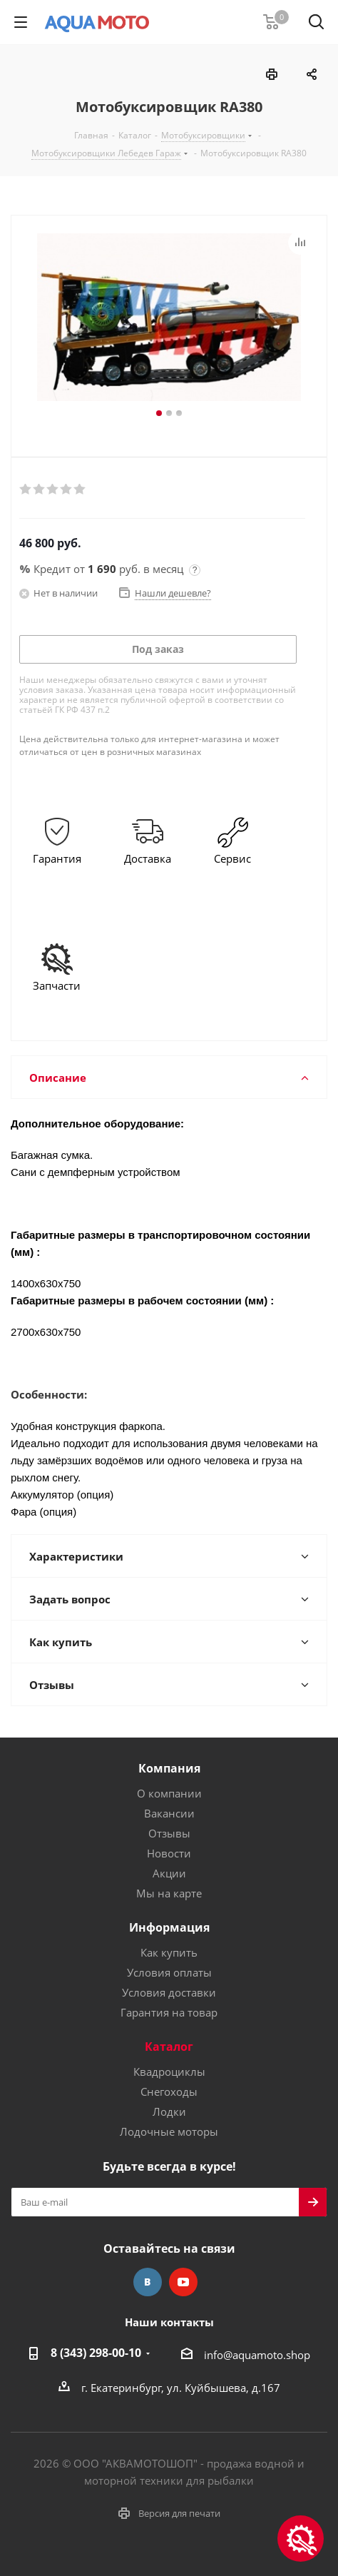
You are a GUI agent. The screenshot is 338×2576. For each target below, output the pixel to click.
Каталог (169, 2046)
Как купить (169, 1952)
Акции (169, 1873)
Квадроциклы (169, 2071)
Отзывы (169, 1833)
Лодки (169, 2111)
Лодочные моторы (169, 2131)
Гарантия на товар (169, 2012)
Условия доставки (169, 1992)
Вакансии (169, 1813)
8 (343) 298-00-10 (96, 2353)
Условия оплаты (169, 1972)
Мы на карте (169, 1893)
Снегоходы (169, 2091)
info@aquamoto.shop (257, 2355)
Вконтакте (147, 2282)
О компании (169, 1793)
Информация (169, 1927)
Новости (169, 1853)
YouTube (183, 2282)
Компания (169, 1768)
